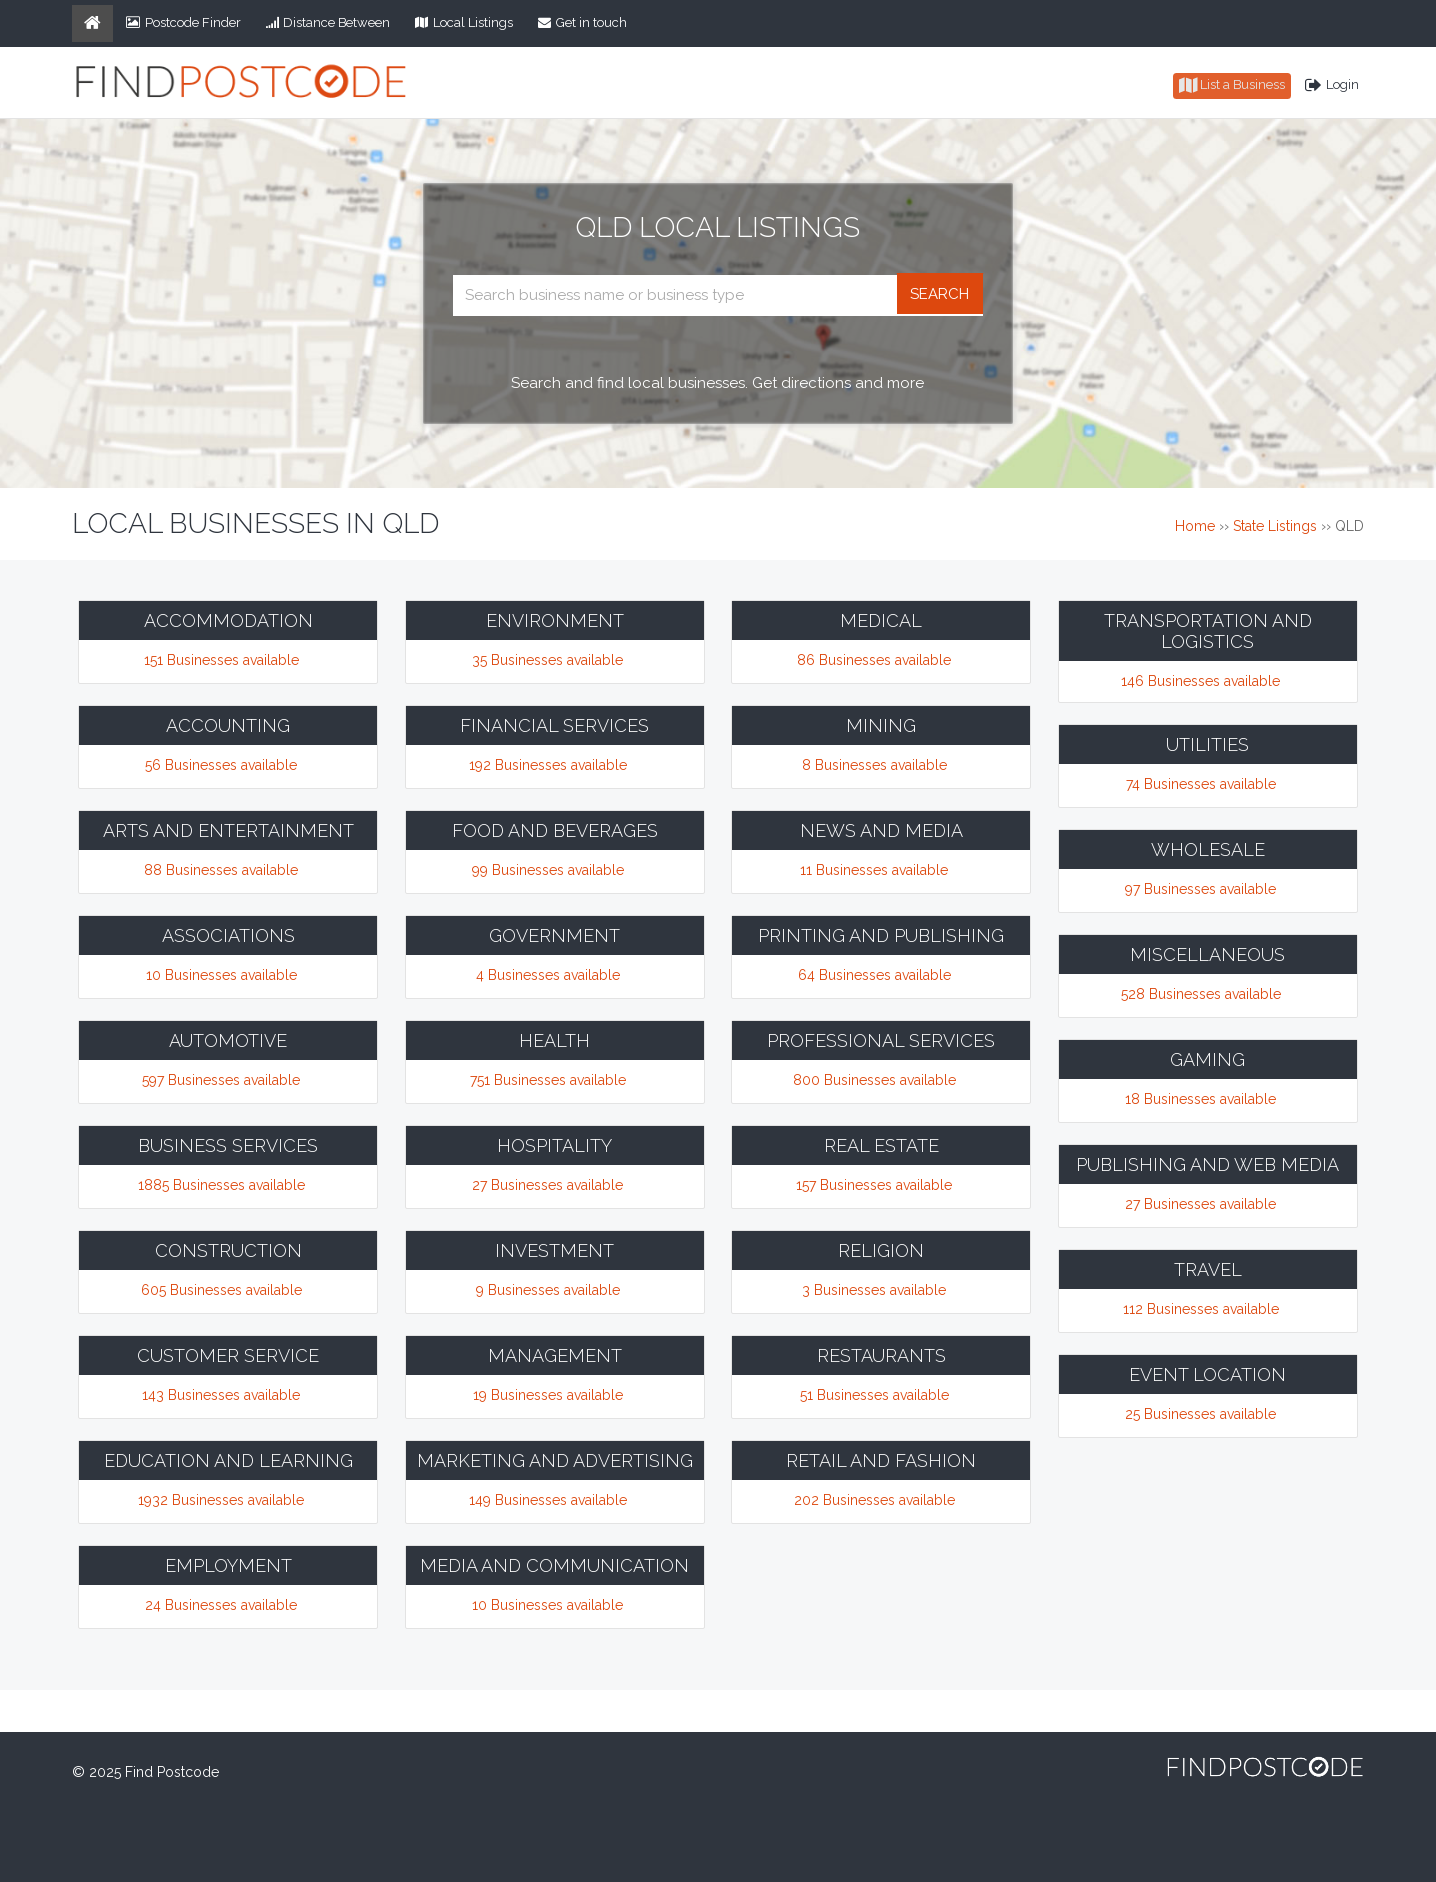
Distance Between (328, 22)
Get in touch (582, 22)
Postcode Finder (183, 22)
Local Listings (464, 22)
